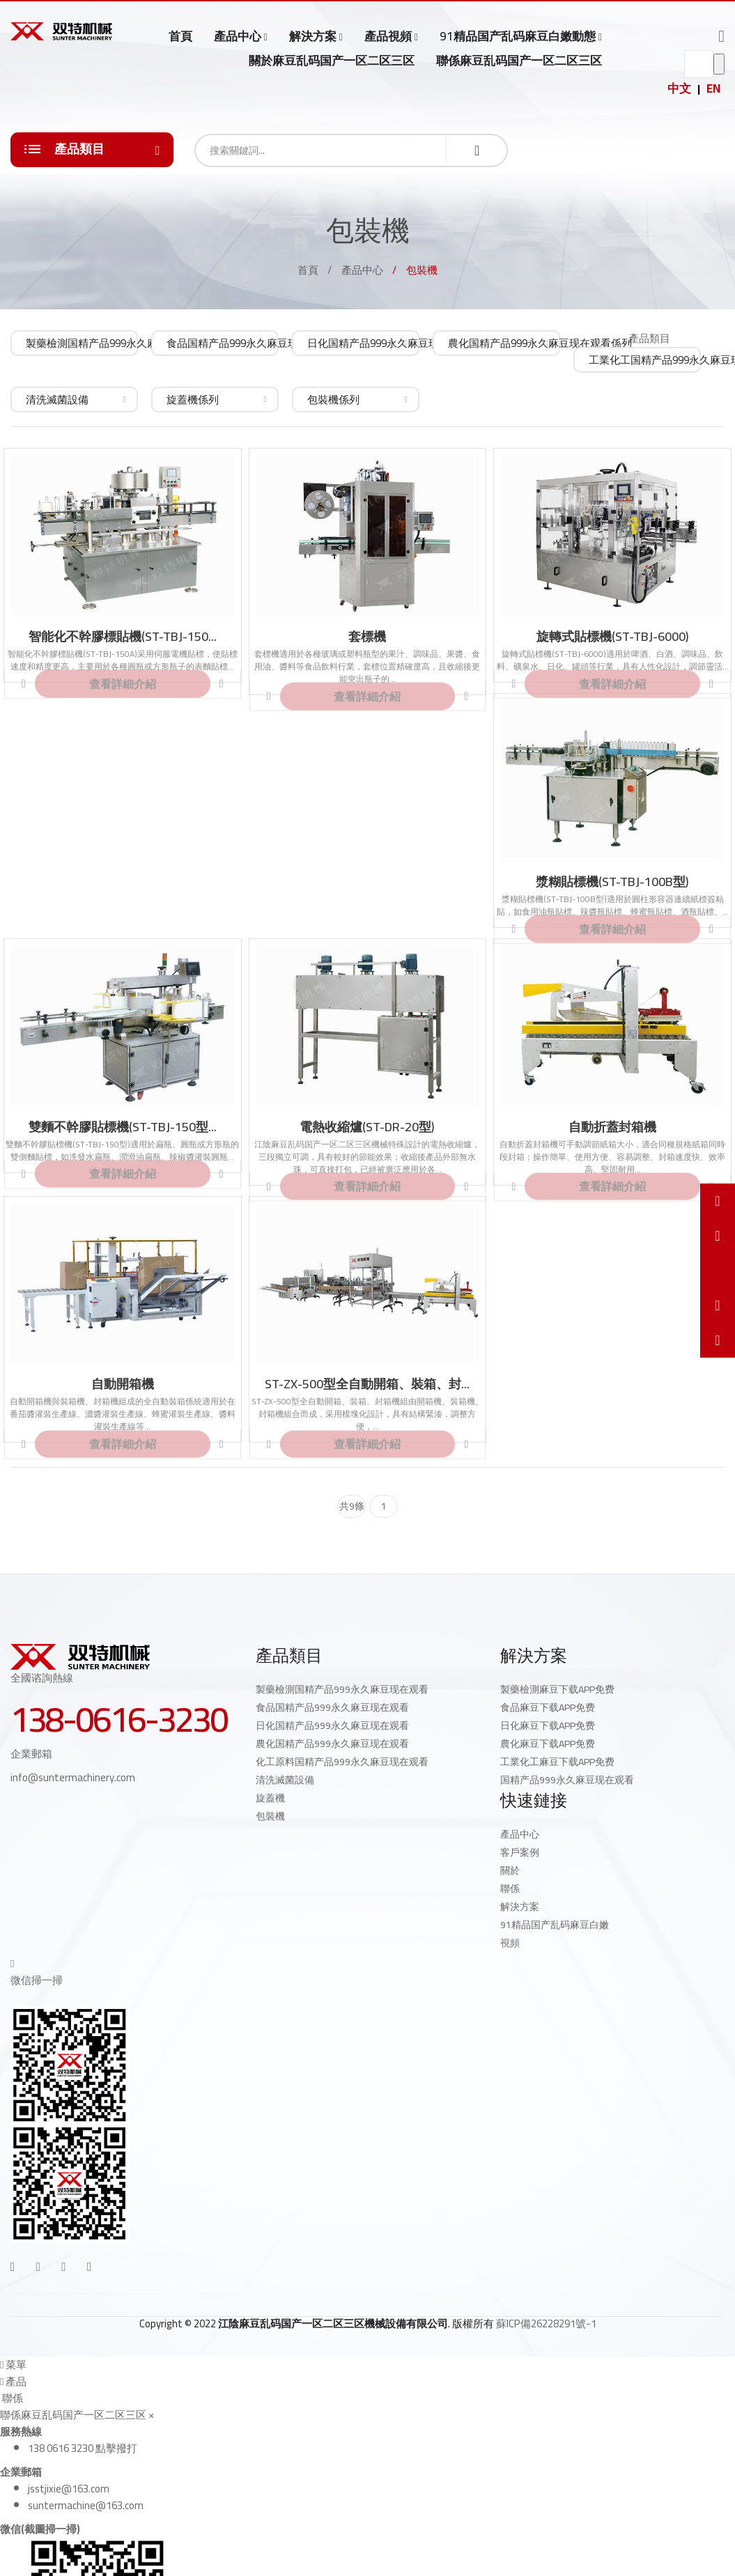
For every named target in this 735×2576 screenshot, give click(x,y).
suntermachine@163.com (86, 2505)
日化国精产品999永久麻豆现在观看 (332, 1725)
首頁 (180, 36)
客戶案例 (519, 1852)
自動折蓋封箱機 (612, 1127)
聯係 (510, 1888)
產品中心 (237, 36)
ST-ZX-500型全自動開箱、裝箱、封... (367, 1384)
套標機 (367, 637)
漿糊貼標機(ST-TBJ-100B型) (612, 882)
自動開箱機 (122, 1384)
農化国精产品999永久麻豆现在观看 (332, 1744)
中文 (679, 88)
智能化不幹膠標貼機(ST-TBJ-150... (123, 637)
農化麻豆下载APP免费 (547, 1744)
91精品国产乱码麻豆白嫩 (554, 1925)
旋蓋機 (270, 1798)
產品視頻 (388, 36)
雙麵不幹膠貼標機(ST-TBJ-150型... (123, 1127)
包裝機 (270, 1816)
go (719, 64)
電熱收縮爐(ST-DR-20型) (367, 1127)
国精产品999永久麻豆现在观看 (567, 1780)
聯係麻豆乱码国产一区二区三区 (519, 60)
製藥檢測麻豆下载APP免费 (557, 1689)
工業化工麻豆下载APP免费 (557, 1762)
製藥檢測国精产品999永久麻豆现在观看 (342, 1689)
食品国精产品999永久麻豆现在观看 (332, 1707)
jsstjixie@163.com (68, 2488)
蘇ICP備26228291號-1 (546, 2323)
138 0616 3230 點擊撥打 (82, 2448)
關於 (510, 1870)
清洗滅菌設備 (285, 1780)
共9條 (351, 1506)
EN (713, 88)
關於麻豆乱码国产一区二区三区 (332, 60)
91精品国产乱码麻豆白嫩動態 (518, 36)
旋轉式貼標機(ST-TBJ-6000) (612, 637)
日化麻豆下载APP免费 (547, 1725)
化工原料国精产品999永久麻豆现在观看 (342, 1762)
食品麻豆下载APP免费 (547, 1707)
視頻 (510, 1943)
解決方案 (312, 36)
